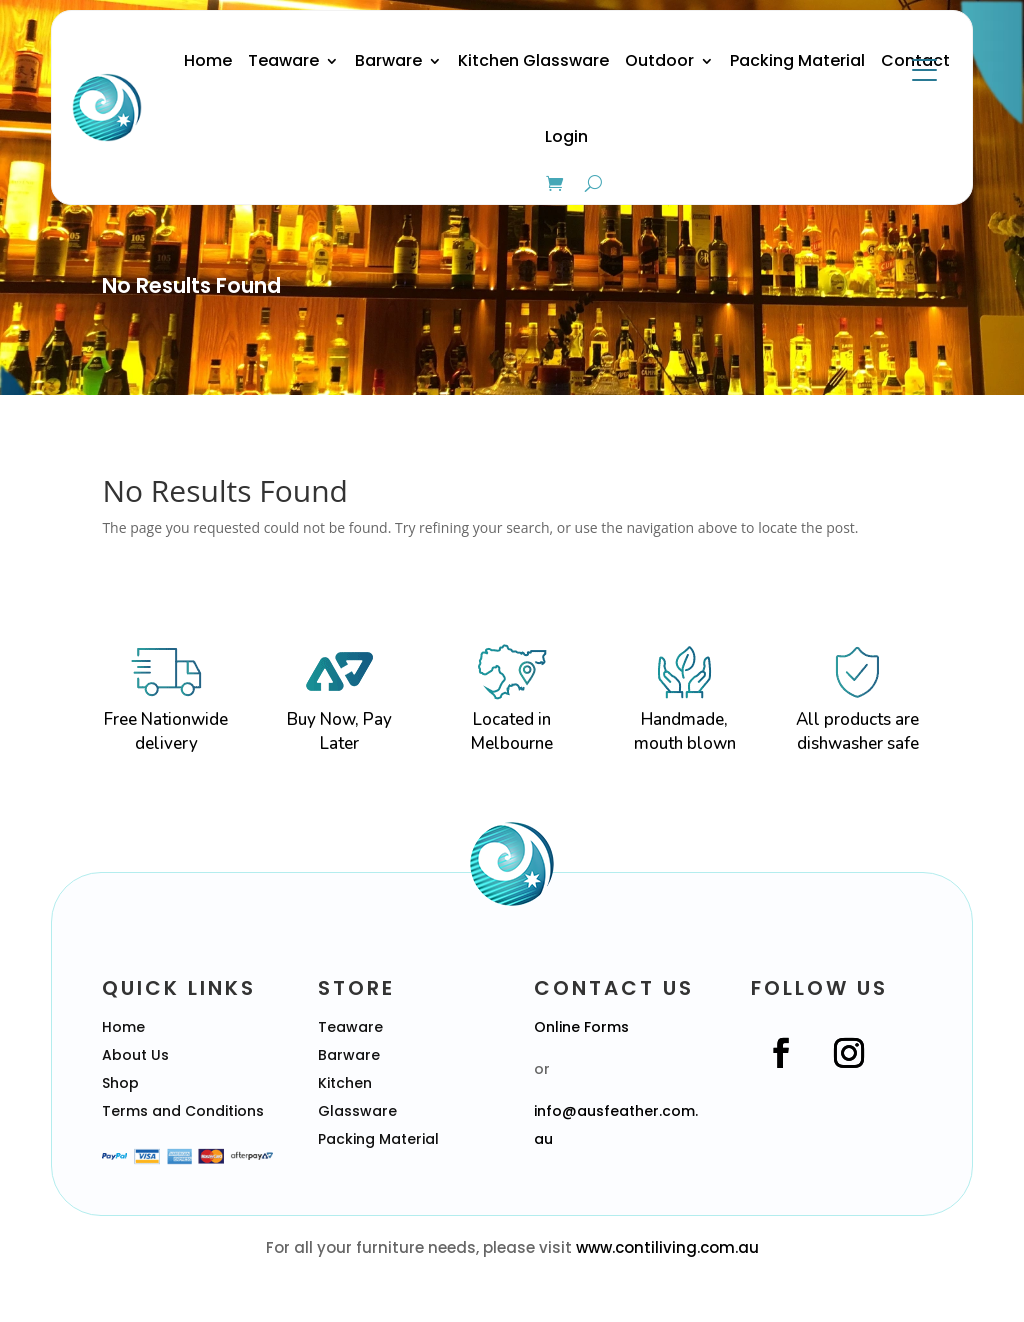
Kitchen (345, 1083)
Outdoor (659, 60)
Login (566, 136)
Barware (388, 60)
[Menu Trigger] (924, 69)
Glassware (357, 1111)
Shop (120, 1083)
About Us (135, 1055)
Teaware (283, 60)
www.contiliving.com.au (667, 1247)
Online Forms (581, 1027)
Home (208, 60)
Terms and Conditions (183, 1111)
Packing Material (797, 60)
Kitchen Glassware (533, 60)
